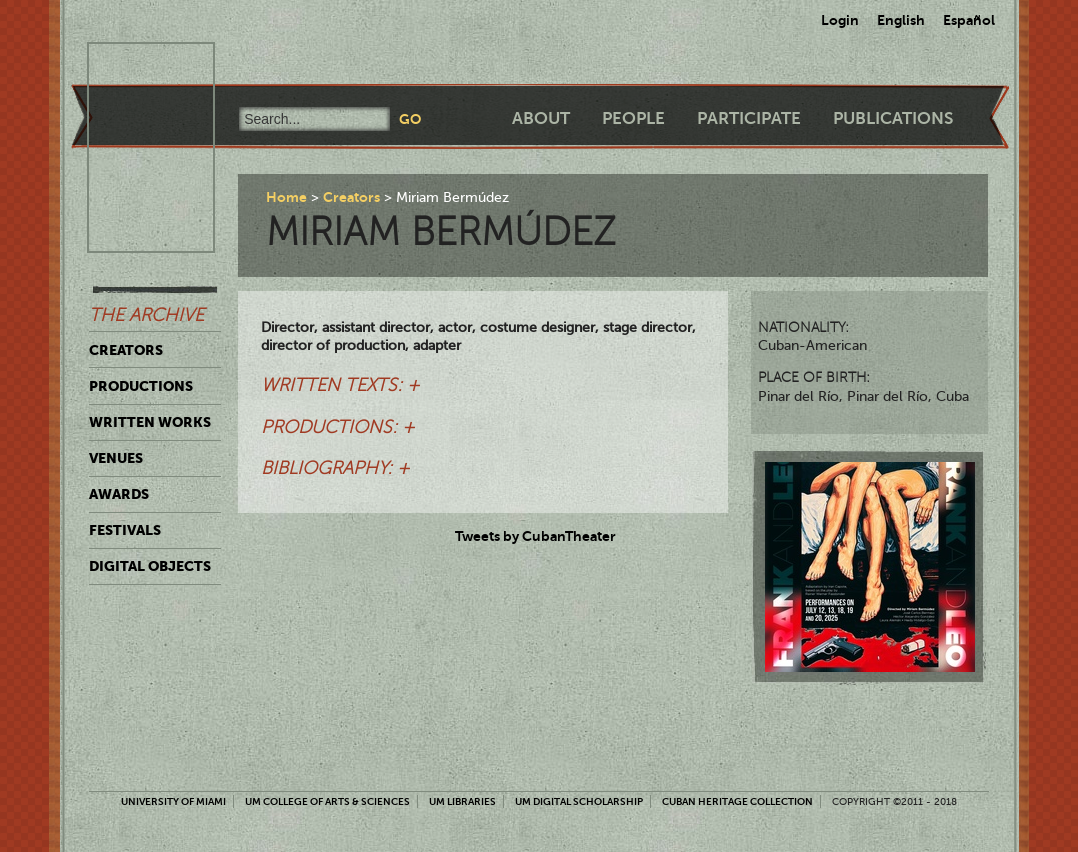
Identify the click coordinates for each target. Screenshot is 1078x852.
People (633, 118)
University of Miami (173, 801)
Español (969, 20)
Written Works (150, 422)
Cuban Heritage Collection (737, 801)
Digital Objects (150, 566)
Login (840, 20)
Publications (893, 118)
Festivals (125, 530)
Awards (119, 494)
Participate (749, 118)
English (901, 20)
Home (286, 197)
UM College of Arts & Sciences (327, 801)
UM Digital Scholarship (579, 801)
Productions (141, 386)
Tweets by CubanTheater (535, 536)
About (541, 118)
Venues (116, 458)
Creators (126, 350)
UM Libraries (462, 801)
